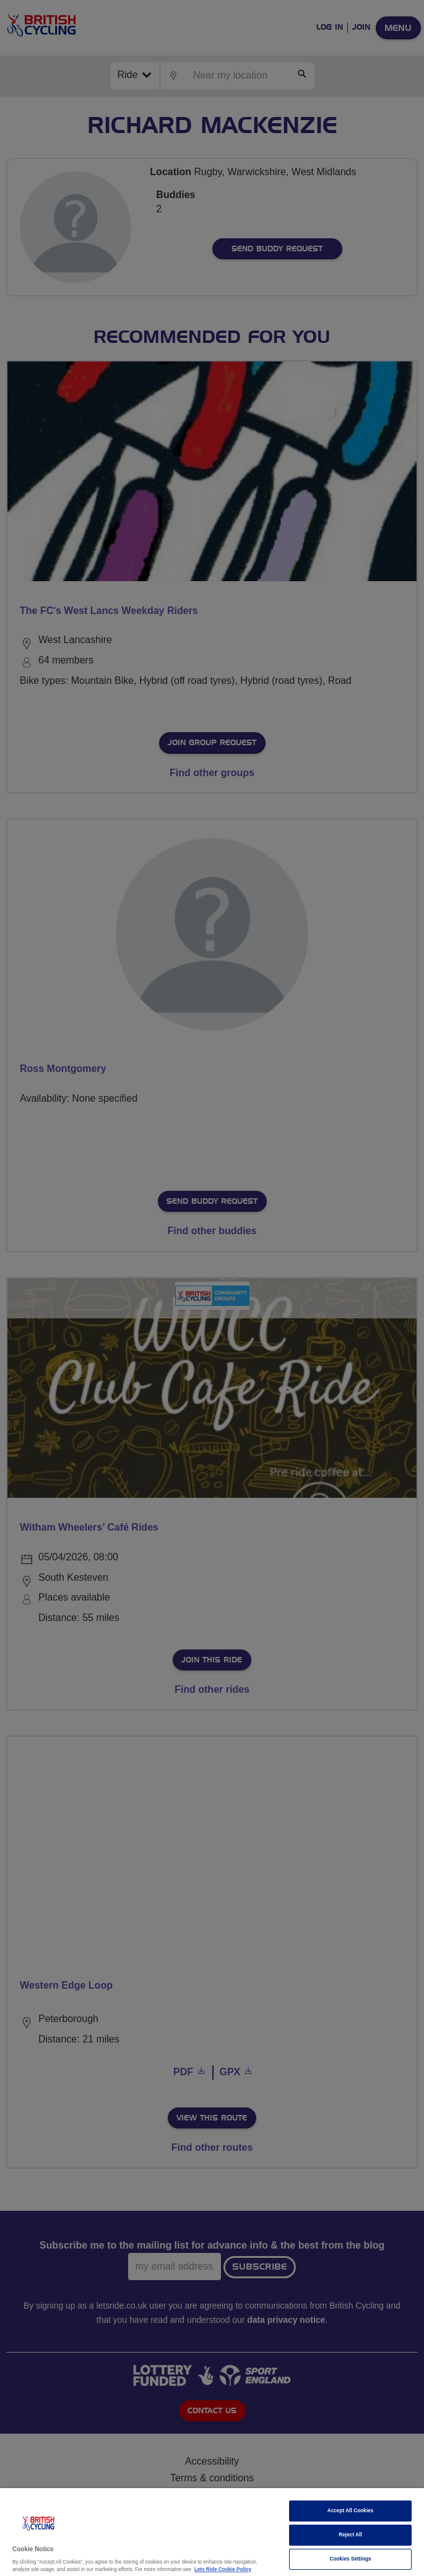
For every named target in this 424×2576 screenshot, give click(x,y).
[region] (212, 2532)
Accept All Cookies (350, 2510)
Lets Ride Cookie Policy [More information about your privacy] (222, 2569)
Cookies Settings (350, 2559)
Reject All (350, 2535)
